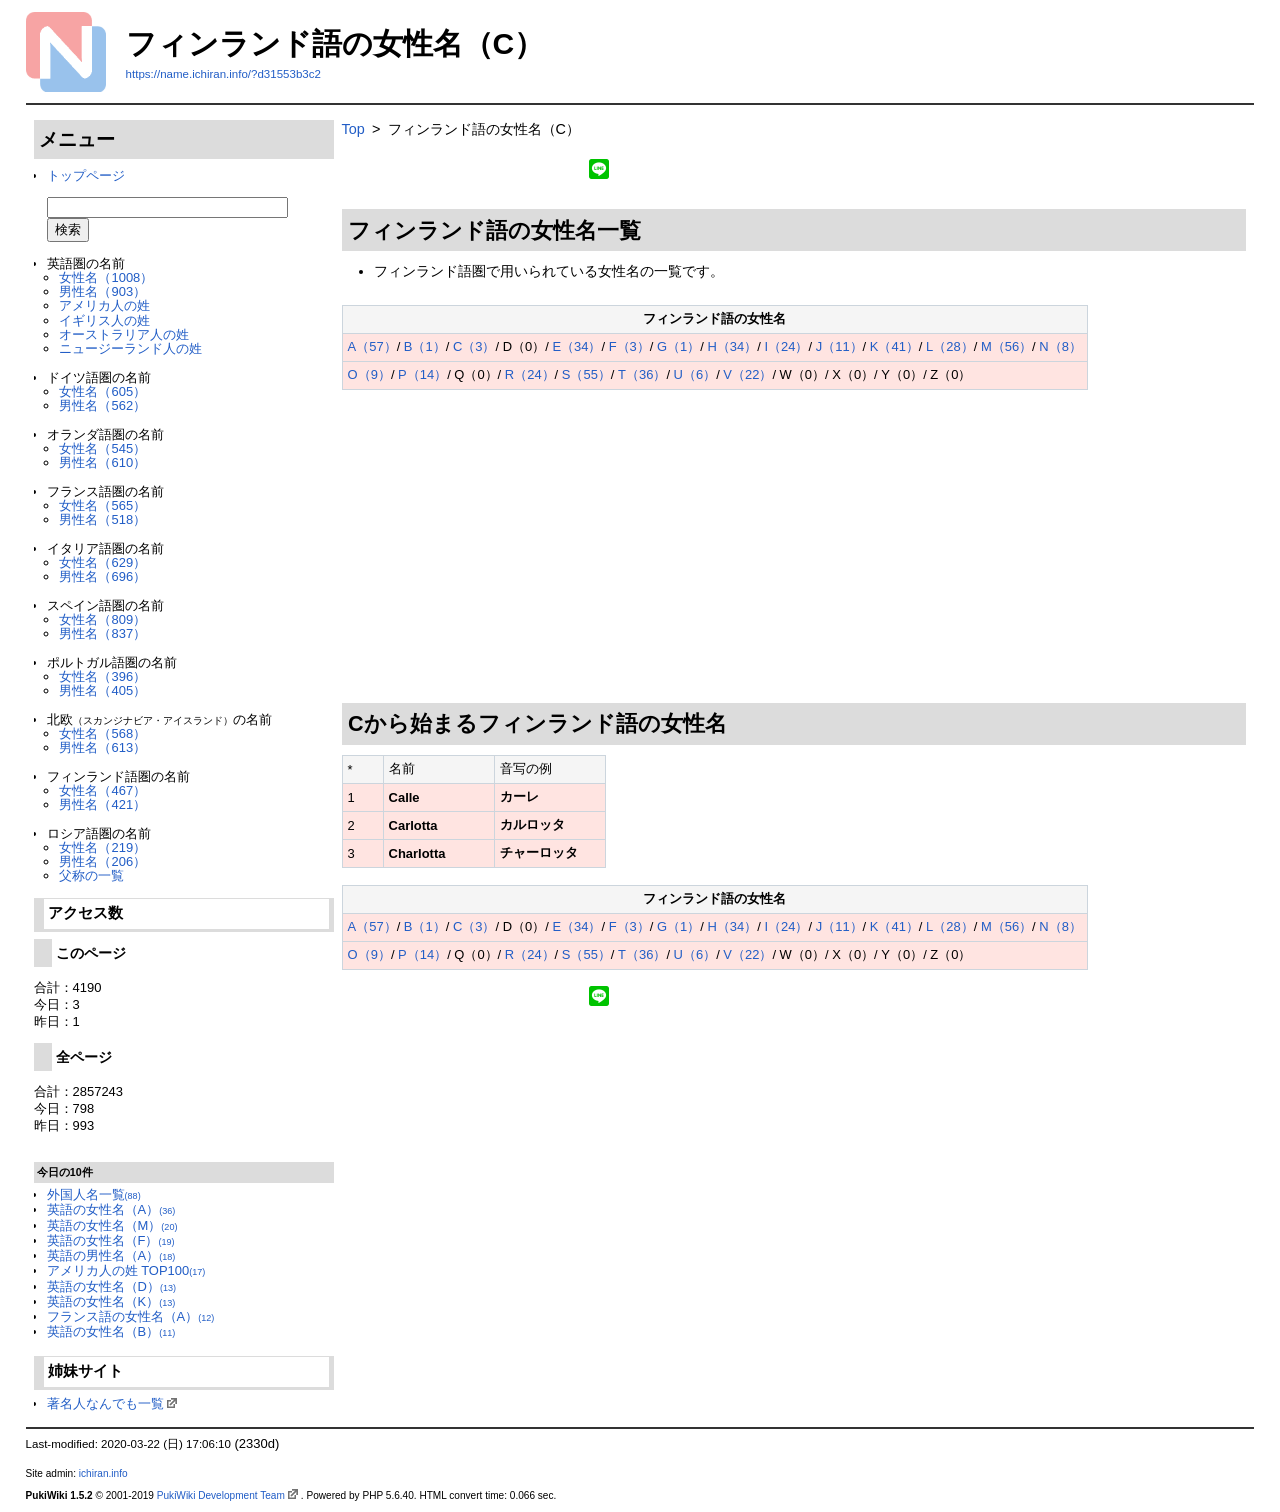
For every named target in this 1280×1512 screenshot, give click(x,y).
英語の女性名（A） (111, 1209)
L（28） (950, 346)
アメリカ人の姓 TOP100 (126, 1270)
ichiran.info (103, 1473)
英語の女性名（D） (111, 1286)
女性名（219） (102, 847)
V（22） (747, 374)
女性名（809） (102, 619)
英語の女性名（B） (111, 1331)
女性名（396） (102, 676)
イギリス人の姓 (104, 320)
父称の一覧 (91, 875)
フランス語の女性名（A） (131, 1316)
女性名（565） (102, 505)
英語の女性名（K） (111, 1301)
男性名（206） (102, 861)
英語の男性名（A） (111, 1255)
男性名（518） (102, 519)
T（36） (642, 374)
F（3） (629, 346)
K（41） (894, 346)
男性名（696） (102, 576)
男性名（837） (102, 633)
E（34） (576, 346)
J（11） (839, 346)
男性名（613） (102, 747)
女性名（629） (102, 562)
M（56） (1006, 346)
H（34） (733, 346)
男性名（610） (102, 462)
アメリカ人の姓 (104, 305)
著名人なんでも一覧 (105, 1403)
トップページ (86, 175)
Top (353, 129)
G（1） (678, 346)
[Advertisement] (794, 547)
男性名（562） (102, 405)
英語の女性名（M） (112, 1225)
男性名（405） (102, 690)
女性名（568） (102, 733)
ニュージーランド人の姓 (130, 348)
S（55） (586, 374)
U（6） (695, 374)
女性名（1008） (106, 277)
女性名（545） (102, 448)
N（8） (1060, 346)
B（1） (425, 346)
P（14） (422, 374)
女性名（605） (102, 391)
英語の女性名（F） (111, 1240)
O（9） (369, 374)
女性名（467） (102, 790)
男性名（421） (102, 804)
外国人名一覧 (94, 1194)
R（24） (530, 374)
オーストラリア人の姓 (124, 334)
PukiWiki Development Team (221, 1495)
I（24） (786, 346)
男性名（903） (102, 291)
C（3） (474, 346)
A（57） (372, 346)
